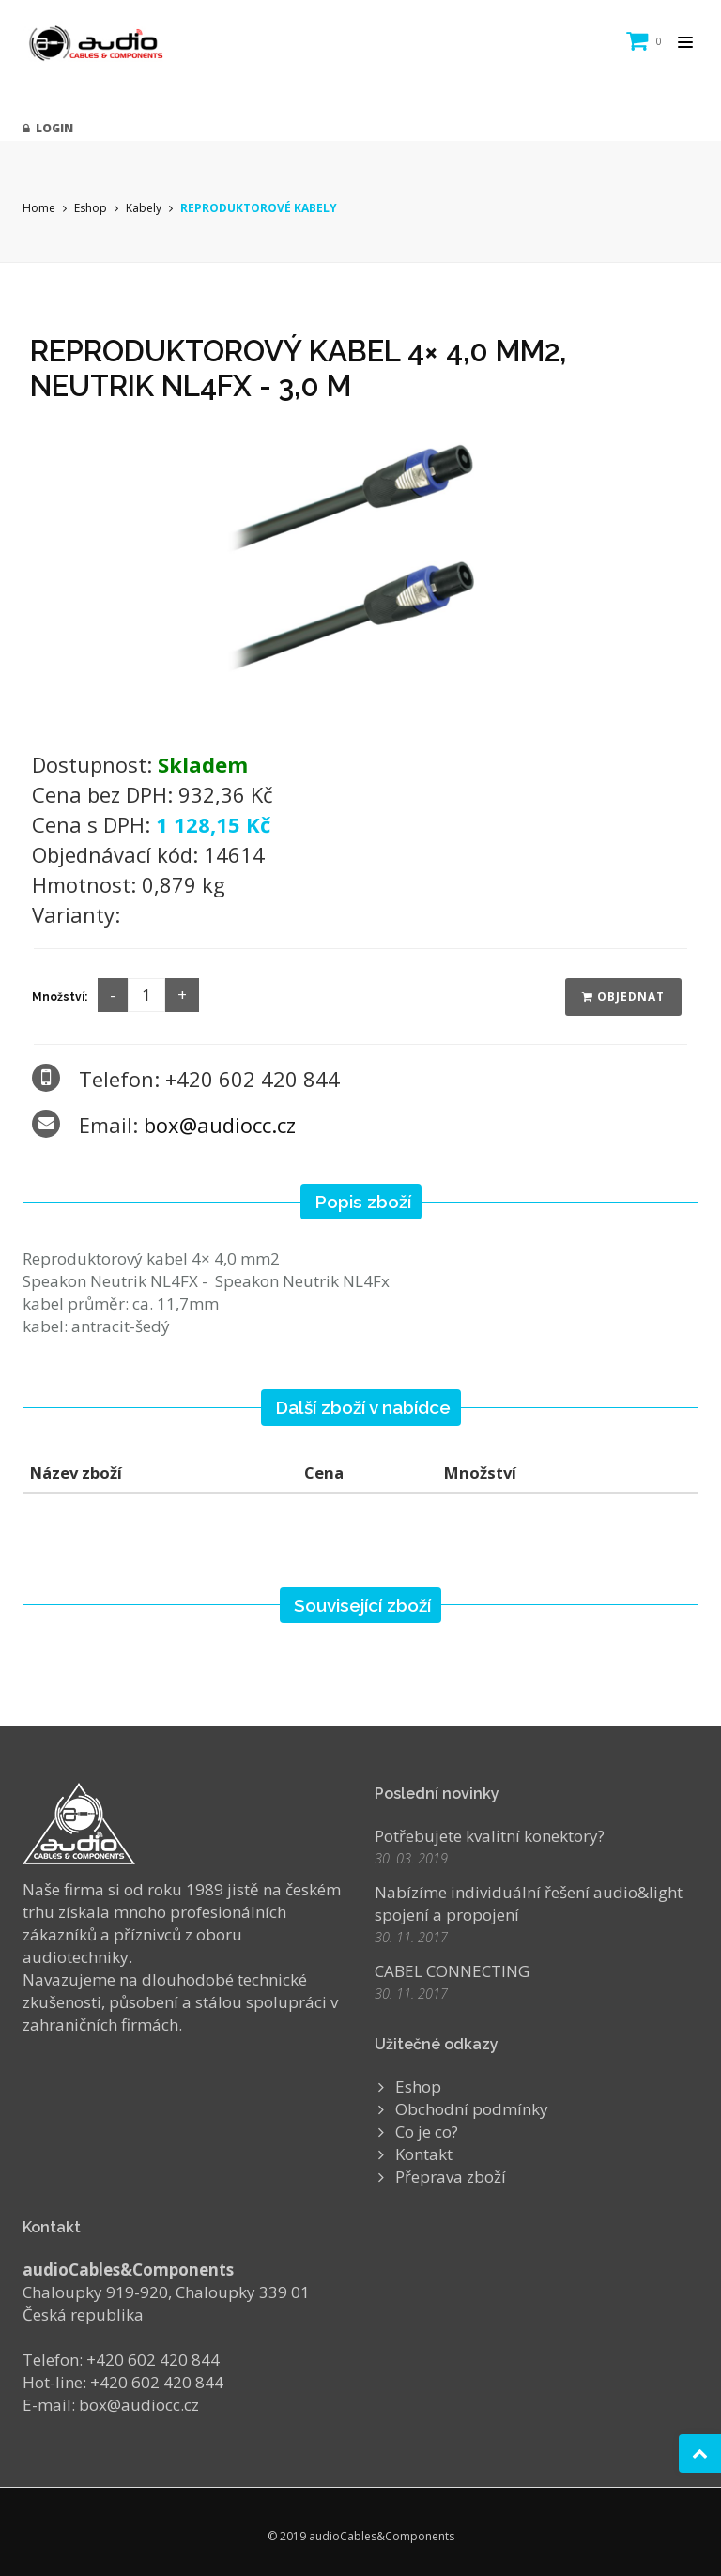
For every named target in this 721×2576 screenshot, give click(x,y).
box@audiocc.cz (220, 1125)
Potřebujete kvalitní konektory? (490, 1836)
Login (48, 128)
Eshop (90, 208)
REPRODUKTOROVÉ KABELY (258, 208)
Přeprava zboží (450, 2176)
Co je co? (426, 2131)
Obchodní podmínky (471, 2109)
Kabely (143, 208)
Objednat (623, 996)
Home (39, 208)
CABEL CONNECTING (452, 1971)
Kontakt (424, 2154)
